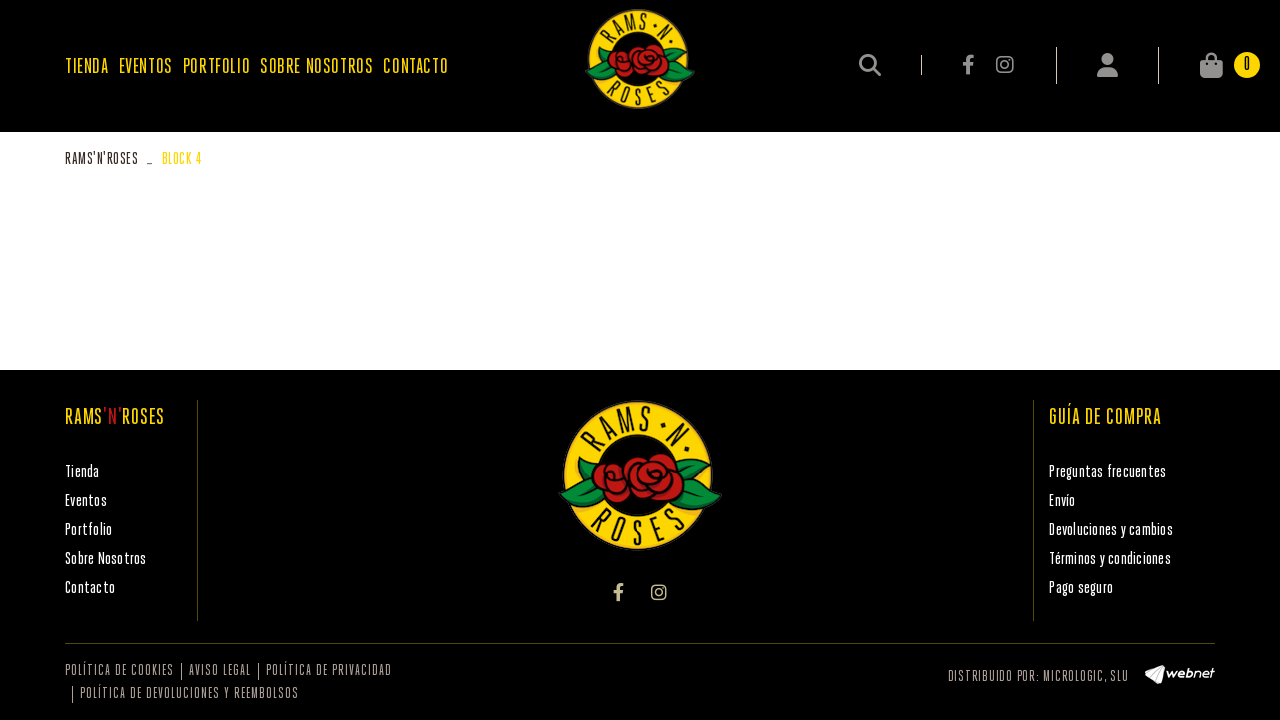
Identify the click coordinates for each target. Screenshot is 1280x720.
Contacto (90, 588)
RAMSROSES (101, 159)
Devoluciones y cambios (1111, 530)
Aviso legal (220, 671)
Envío (1062, 501)
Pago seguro (1081, 588)
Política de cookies (119, 671)
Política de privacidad (329, 671)
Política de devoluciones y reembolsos (189, 694)
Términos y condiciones (1110, 559)
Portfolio (88, 530)
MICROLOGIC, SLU (1085, 677)
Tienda (82, 472)
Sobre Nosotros (106, 559)
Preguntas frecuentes (1107, 472)
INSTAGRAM (1004, 65)
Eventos (86, 501)
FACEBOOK (970, 65)
